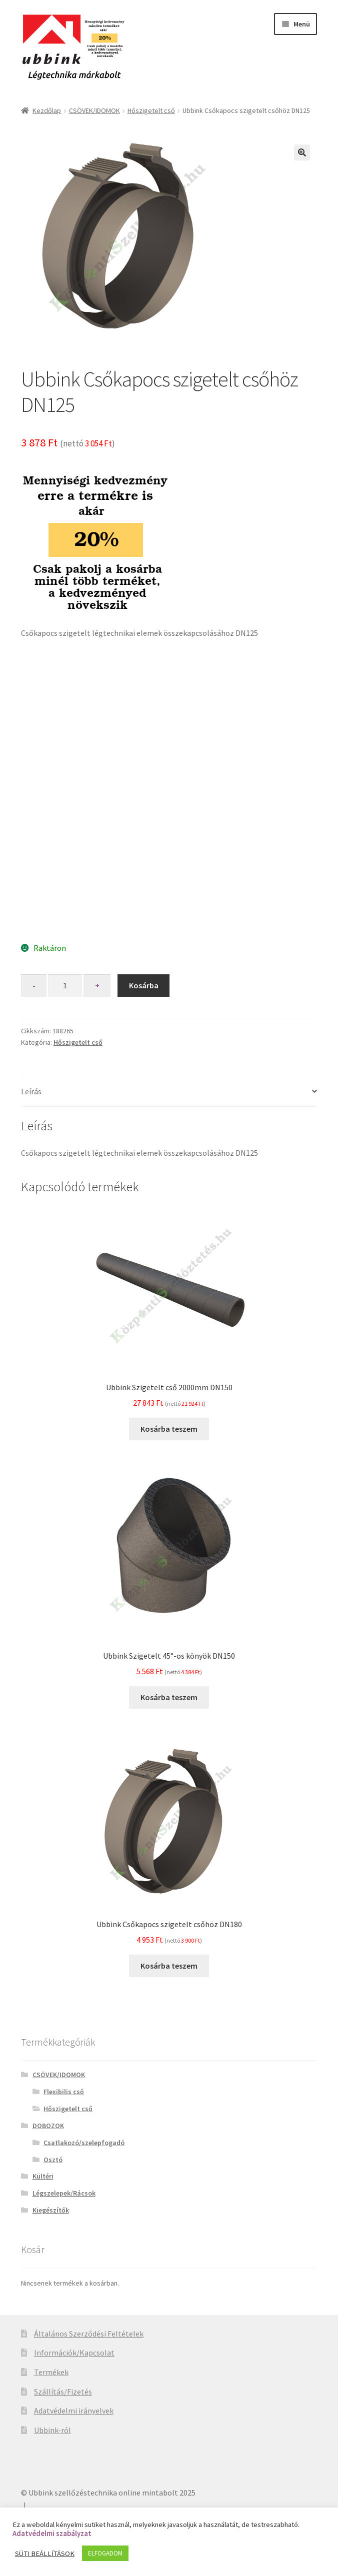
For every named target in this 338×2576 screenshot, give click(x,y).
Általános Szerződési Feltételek (89, 2334)
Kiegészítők (50, 2210)
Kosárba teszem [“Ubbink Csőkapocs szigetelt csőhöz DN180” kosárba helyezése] (169, 1966)
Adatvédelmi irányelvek (74, 2411)
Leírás (31, 1091)
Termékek (51, 2372)
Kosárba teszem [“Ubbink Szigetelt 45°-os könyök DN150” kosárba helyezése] (169, 1697)
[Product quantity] (65, 985)
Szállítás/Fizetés (63, 2392)
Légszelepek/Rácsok (64, 2193)
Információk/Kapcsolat (74, 2353)
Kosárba (143, 985)
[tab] (169, 1092)
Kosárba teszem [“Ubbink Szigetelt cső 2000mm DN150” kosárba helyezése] (169, 1429)
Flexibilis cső (64, 2091)
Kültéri (43, 2176)
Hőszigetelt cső (151, 110)
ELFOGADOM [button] (105, 2553)
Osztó (53, 2159)
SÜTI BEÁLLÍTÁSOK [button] (44, 2553)
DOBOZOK (48, 2125)
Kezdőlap (46, 110)
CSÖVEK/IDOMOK (94, 110)
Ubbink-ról (52, 2430)
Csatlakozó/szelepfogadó (84, 2142)
